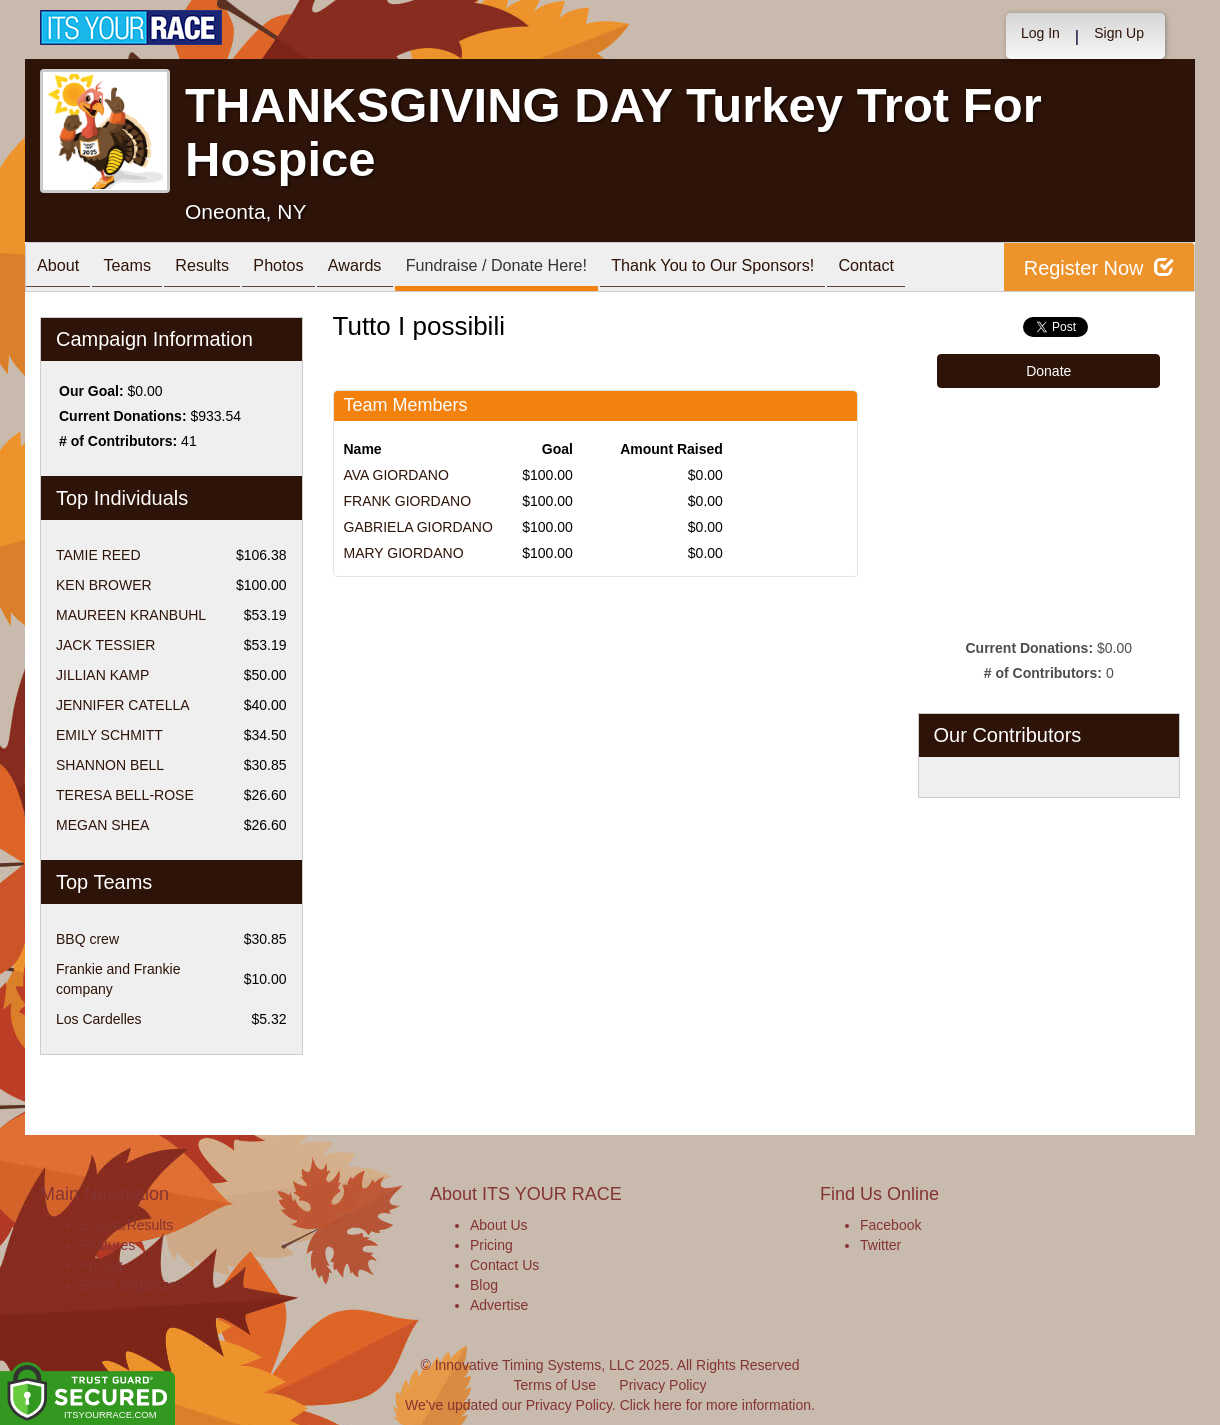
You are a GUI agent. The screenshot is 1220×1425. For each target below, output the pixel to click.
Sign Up (1119, 33)
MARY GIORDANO (404, 553)
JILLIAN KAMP (102, 675)
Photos (312, 268)
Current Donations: (123, 416)
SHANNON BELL (110, 765)
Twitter (880, 1245)
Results (226, 268)
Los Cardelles (99, 1019)
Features (107, 1245)
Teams (141, 268)
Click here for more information (715, 1405)
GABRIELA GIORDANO (418, 527)
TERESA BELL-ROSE (125, 795)
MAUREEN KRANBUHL (131, 615)
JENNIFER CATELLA (123, 705)
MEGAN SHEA (102, 825)
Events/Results (126, 1225)
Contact (950, 268)
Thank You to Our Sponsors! (784, 268)
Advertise (499, 1305)
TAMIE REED (98, 555)
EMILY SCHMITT (109, 735)
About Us (499, 1225)
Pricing (101, 1265)
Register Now (1098, 267)
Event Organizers (134, 1285)
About (63, 268)
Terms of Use (555, 1385)
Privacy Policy (662, 1385)
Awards (399, 268)
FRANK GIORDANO (408, 501)
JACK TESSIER (105, 645)
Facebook (890, 1225)
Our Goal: (91, 391)
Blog (484, 1285)
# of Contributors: (118, 441)
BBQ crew (87, 939)
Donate (1048, 371)
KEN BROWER (104, 585)
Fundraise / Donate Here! (552, 268)
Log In (1040, 33)
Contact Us (504, 1265)
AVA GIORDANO (396, 475)
